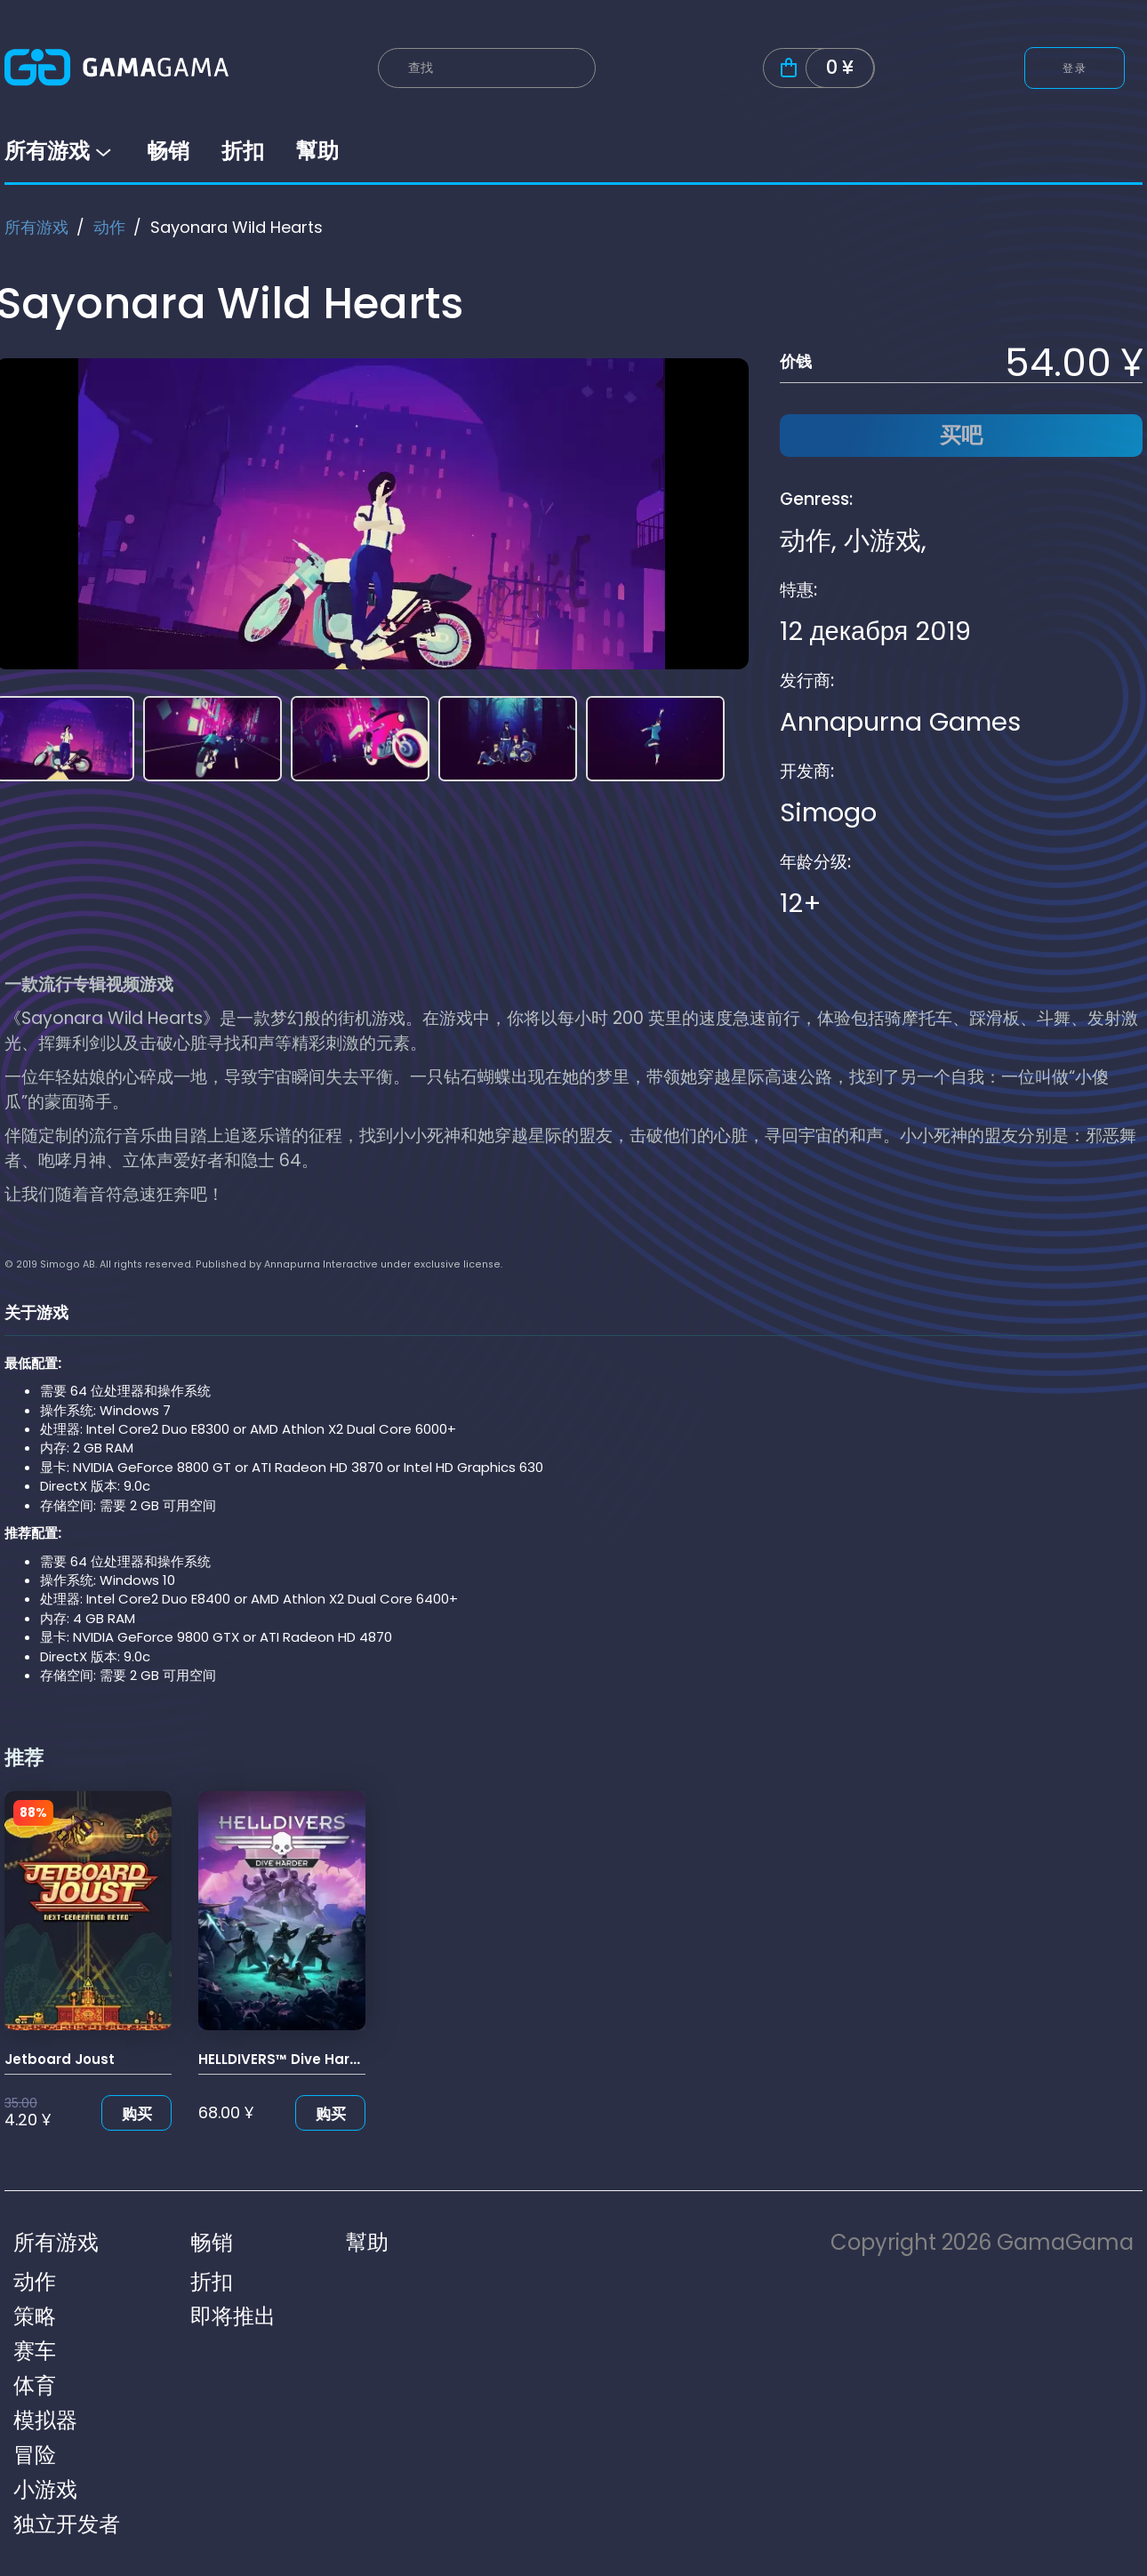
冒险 (34, 2454)
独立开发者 (66, 2524)
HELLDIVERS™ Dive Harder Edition (311, 2059)
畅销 (168, 150)
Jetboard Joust (59, 2059)
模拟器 (45, 2420)
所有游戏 (59, 150)
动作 (109, 227)
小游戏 (882, 540)
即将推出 (233, 2316)
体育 (34, 2385)
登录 (1075, 68)
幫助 (317, 150)
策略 (34, 2316)
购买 (137, 2113)
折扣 (242, 150)
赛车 (34, 2350)
